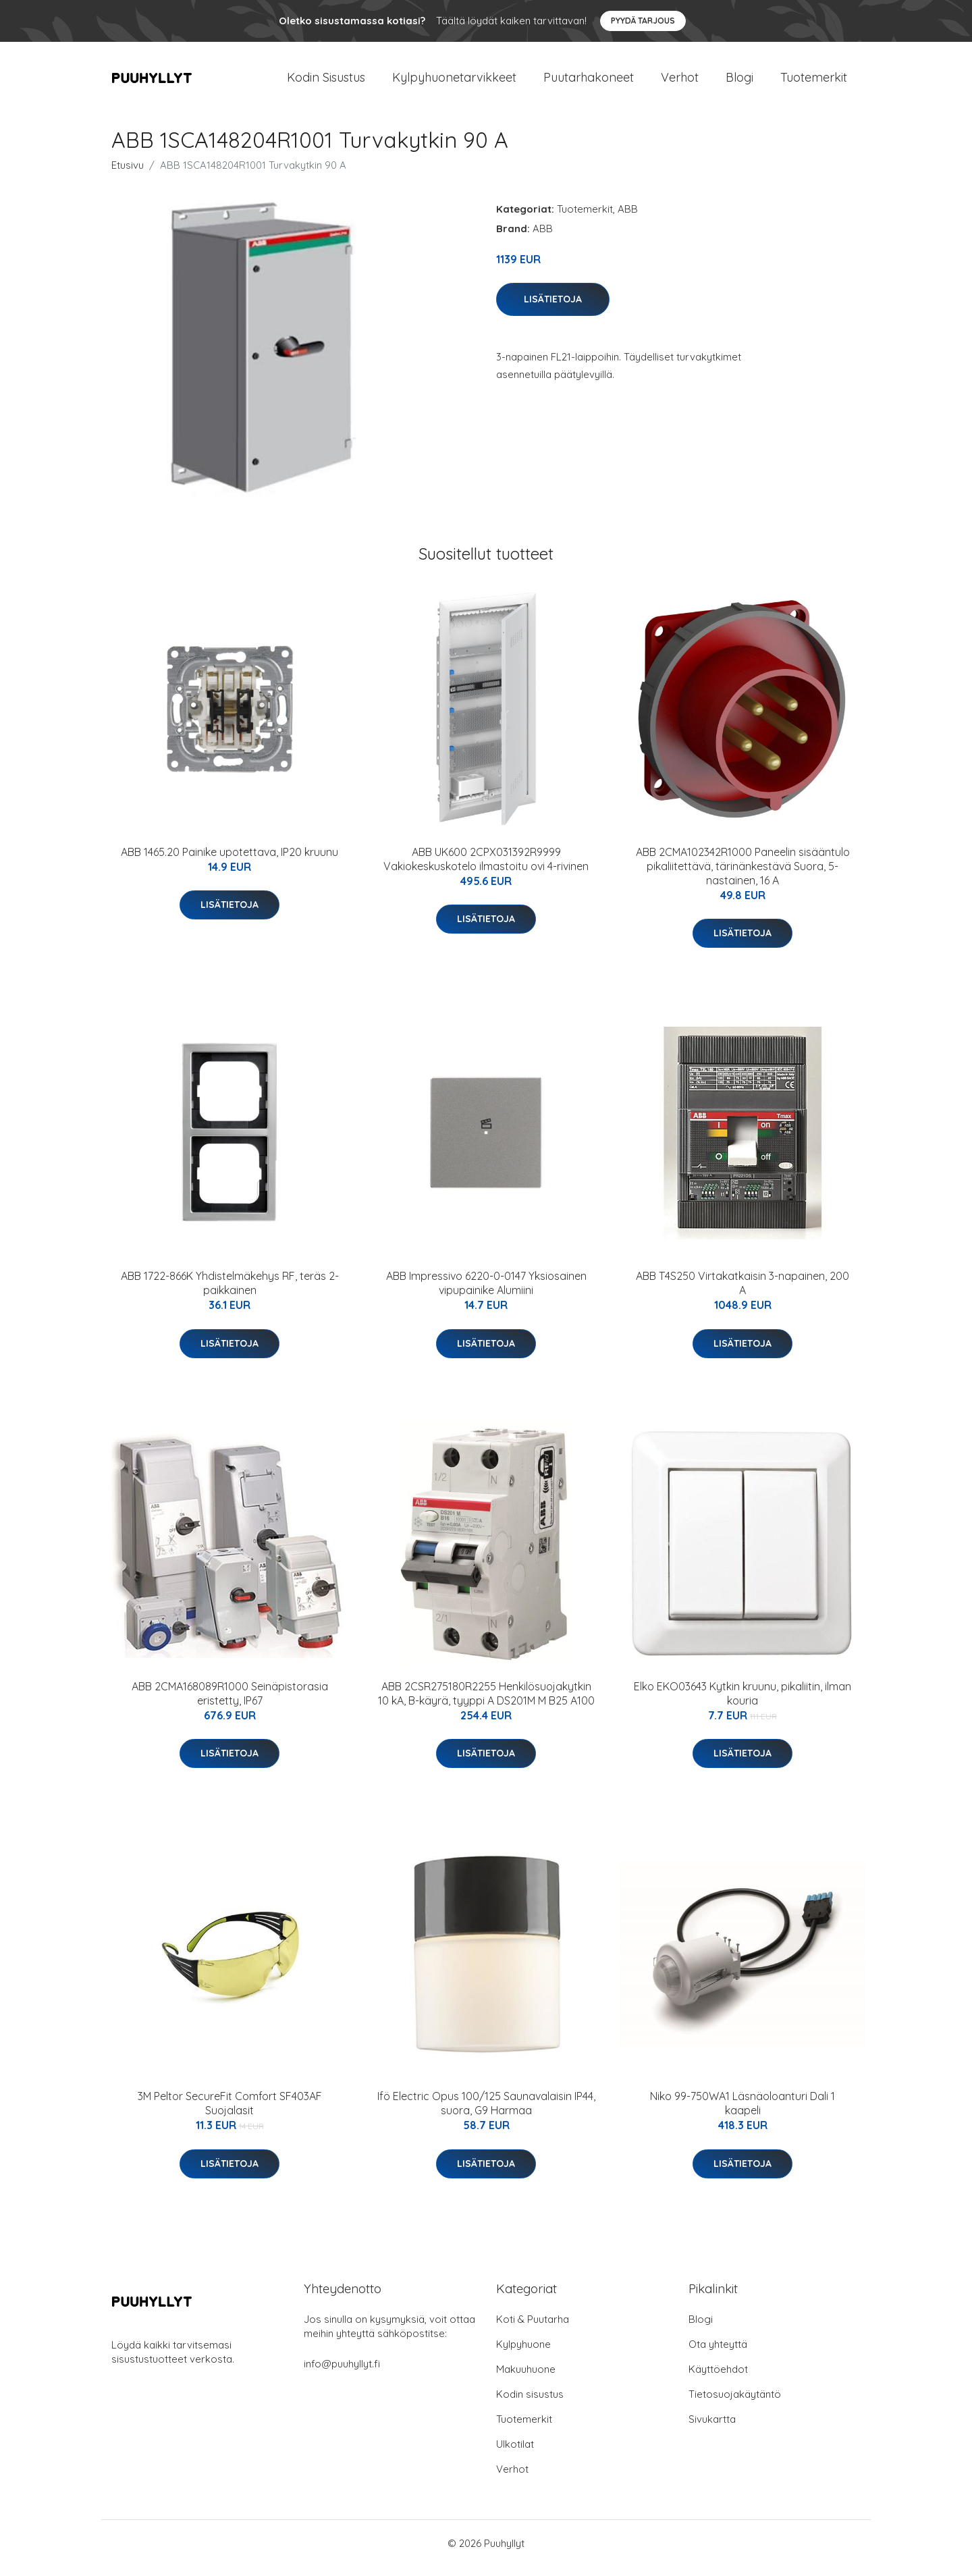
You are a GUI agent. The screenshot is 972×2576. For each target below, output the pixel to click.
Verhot (680, 82)
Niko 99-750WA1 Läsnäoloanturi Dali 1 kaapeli (742, 2112)
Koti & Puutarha (532, 2328)
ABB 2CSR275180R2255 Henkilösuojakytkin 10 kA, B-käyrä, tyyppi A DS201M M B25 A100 (486, 1703)
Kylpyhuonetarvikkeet (454, 82)
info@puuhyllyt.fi (342, 2373)
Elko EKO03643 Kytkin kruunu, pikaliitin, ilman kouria (742, 1703)
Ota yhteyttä (717, 2353)
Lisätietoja (553, 308)
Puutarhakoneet (588, 82)
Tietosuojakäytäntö (734, 2403)
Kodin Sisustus (326, 82)
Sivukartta (712, 2428)
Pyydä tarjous (643, 21)
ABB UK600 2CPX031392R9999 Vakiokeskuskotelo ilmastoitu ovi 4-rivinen (486, 868)
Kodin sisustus (530, 2403)
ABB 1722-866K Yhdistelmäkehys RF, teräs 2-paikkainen (230, 1292)
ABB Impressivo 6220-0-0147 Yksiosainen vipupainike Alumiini (486, 1292)
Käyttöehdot (718, 2378)
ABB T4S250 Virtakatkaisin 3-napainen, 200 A (742, 1292)
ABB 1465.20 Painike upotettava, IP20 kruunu (229, 861)
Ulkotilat (515, 2453)
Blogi (739, 82)
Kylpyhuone (523, 2353)
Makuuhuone (526, 2378)
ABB (628, 218)
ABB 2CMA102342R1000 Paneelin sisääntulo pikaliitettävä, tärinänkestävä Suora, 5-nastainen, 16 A (743, 875)
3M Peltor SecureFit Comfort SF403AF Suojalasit (230, 2112)
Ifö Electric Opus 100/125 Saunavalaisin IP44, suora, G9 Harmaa (486, 2112)
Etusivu (127, 174)
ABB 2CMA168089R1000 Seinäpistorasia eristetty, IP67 (230, 1703)
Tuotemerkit (813, 82)
